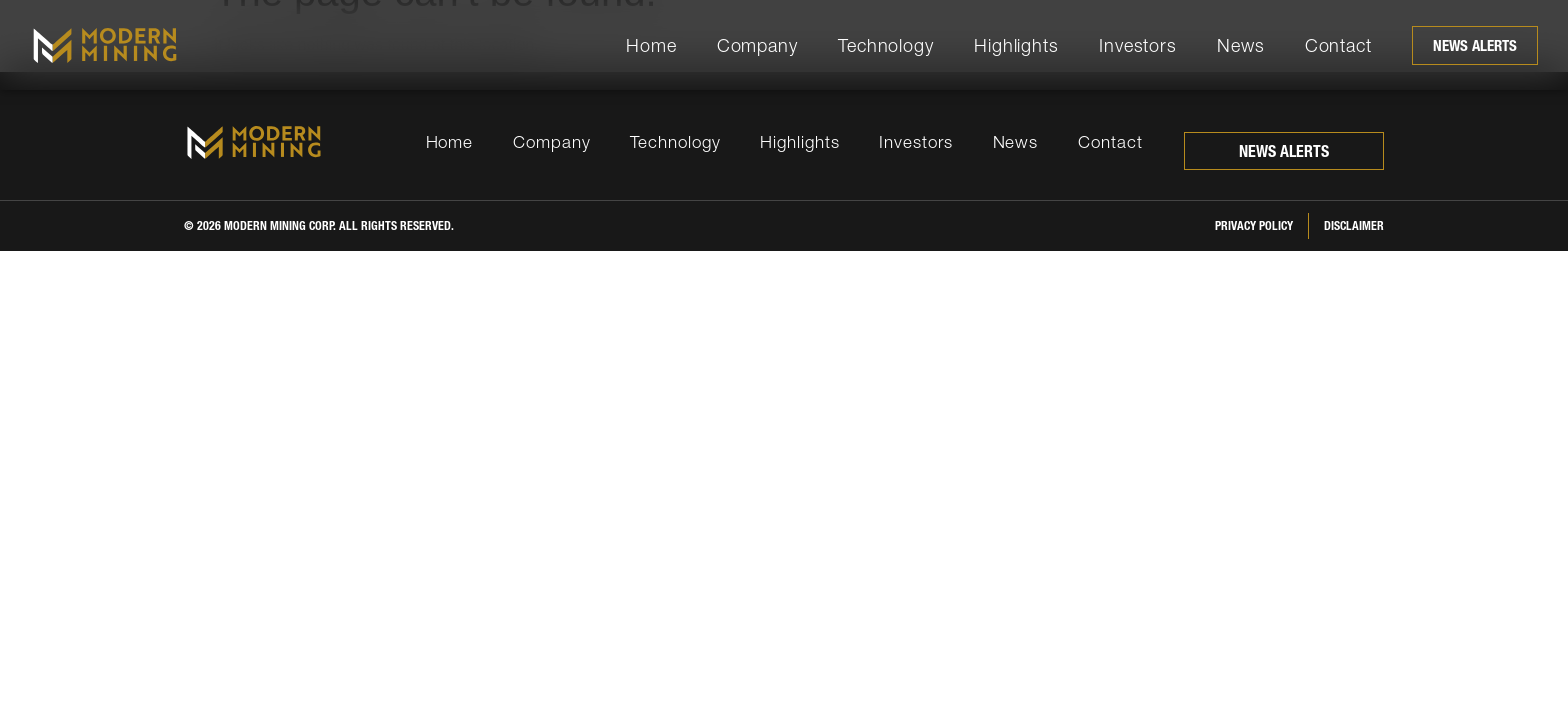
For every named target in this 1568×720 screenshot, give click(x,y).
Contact (1338, 45)
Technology (886, 45)
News (1241, 45)
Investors (1138, 45)
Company (757, 45)
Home (651, 45)
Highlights (1016, 45)
